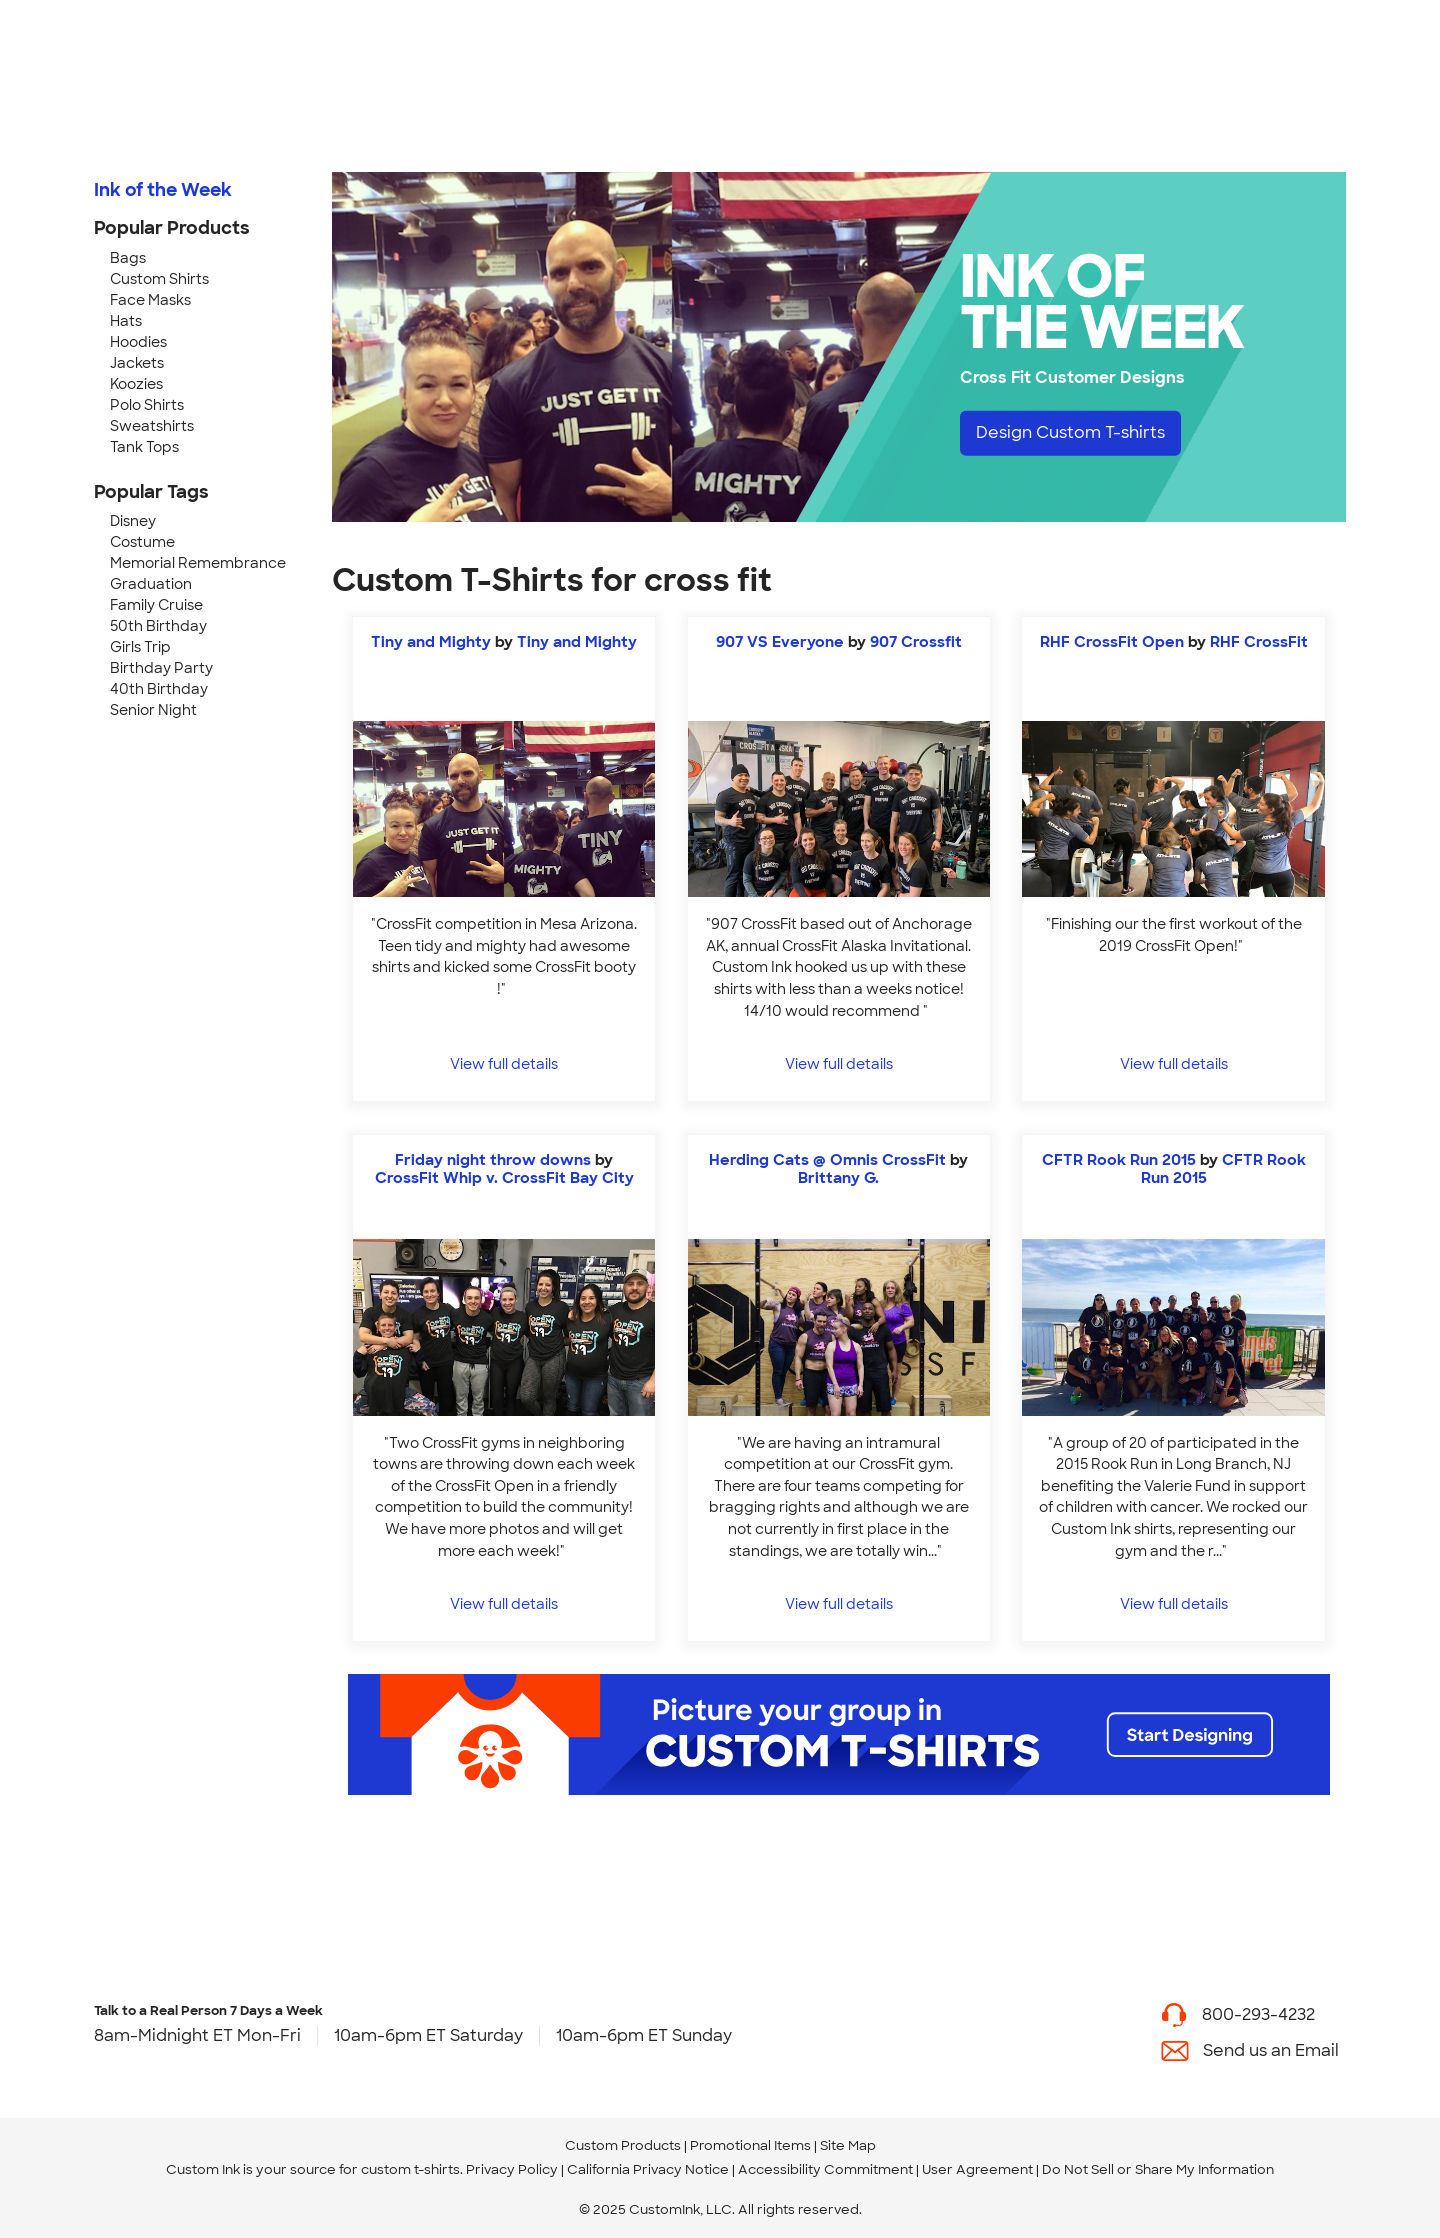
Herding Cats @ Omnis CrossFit (827, 1160)
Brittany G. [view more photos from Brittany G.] (838, 1178)
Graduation (151, 584)
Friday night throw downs (493, 1160)
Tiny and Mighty (433, 642)
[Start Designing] (839, 1734)
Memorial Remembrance (198, 563)
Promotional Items (750, 2145)
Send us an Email (1271, 2050)
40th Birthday (159, 689)
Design (1070, 432)
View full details (504, 1063)
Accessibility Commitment (825, 2169)
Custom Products (623, 2145)
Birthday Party (161, 668)
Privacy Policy (512, 2169)
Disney (133, 521)
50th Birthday (158, 626)
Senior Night (153, 710)
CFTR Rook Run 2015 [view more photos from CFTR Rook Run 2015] (1223, 1169)
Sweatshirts (152, 426)
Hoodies (138, 342)
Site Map (848, 2145)
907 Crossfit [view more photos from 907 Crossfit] (916, 642)
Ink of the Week (163, 190)
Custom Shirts (159, 279)
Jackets (137, 363)
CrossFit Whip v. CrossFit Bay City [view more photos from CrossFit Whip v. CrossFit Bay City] (504, 1178)
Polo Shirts (147, 405)
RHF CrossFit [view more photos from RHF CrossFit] (1259, 642)
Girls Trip (140, 647)
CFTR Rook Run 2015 (1119, 1160)
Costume (142, 542)
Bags (128, 258)
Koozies (136, 384)
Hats (126, 321)
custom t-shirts (410, 2169)
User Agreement (977, 2169)
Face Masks (150, 300)
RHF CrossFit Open (1112, 642)
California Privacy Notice (648, 2169)
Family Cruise (156, 605)
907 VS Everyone (780, 642)
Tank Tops (144, 447)
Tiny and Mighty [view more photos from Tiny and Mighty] (577, 642)
